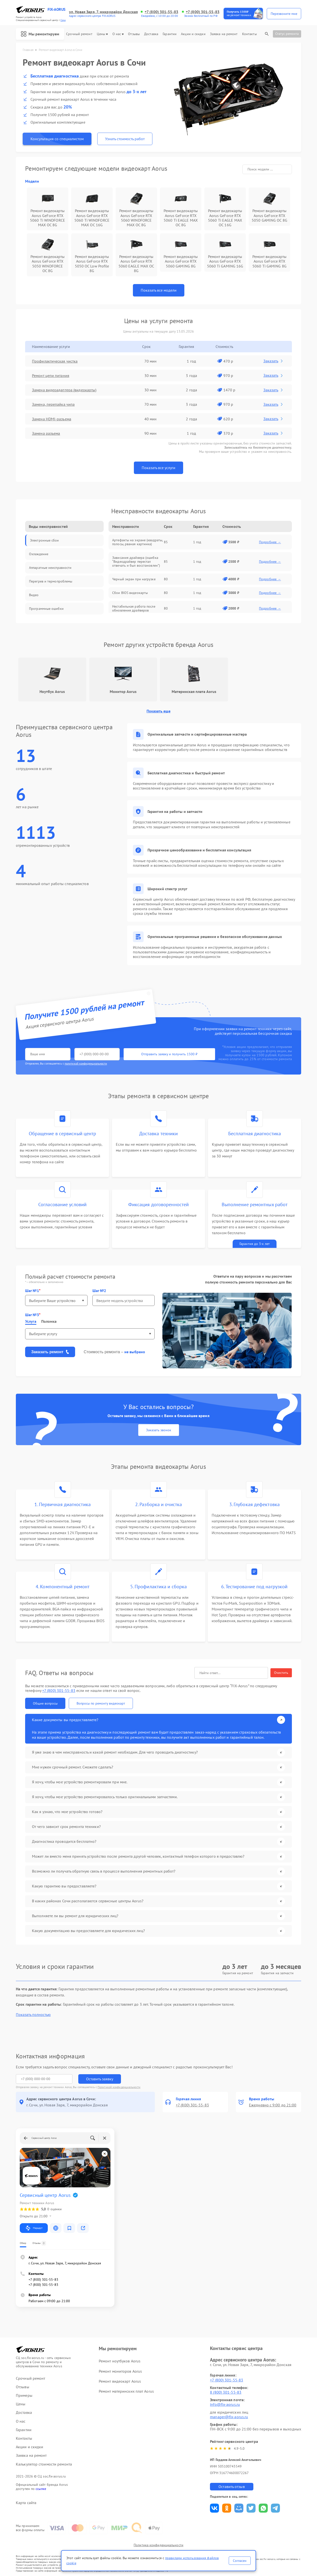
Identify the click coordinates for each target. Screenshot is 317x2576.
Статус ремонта (287, 33)
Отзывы (134, 34)
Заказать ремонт (50, 1352)
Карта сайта (26, 2502)
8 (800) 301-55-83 (225, 2392)
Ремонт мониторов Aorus (120, 2371)
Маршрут (33, 2228)
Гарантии (170, 34)
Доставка (151, 34)
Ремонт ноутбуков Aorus (119, 2361)
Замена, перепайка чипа (53, 404)
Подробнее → (270, 542)
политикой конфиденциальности (86, 1063)
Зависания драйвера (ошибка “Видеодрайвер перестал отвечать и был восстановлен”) (136, 561)
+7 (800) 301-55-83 (161, 12)
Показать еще (158, 711)
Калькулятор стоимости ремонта (44, 2464)
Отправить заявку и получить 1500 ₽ (169, 1054)
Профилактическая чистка (55, 361)
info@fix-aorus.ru (225, 2404)
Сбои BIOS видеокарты (130, 593)
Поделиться (214, 2508)
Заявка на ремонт (224, 34)
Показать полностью (33, 2014)
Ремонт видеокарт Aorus (120, 2381)
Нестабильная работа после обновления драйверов (133, 608)
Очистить (281, 1672)
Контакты (249, 34)
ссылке (41, 2489)
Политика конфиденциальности (158, 2545)
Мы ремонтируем (40, 34)
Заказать (273, 360)
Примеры (24, 2395)
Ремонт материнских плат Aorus (126, 2391)
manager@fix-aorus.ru (229, 2416)
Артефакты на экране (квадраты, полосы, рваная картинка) (137, 542)
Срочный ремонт (79, 34)
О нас (118, 34)
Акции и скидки (193, 34)
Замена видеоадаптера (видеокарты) (64, 389)
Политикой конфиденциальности (119, 2087)
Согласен (240, 2560)
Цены (102, 34)
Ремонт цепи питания (50, 375)
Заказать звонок (158, 1430)
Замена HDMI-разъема (51, 418)
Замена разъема (46, 433)
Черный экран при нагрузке (134, 579)
